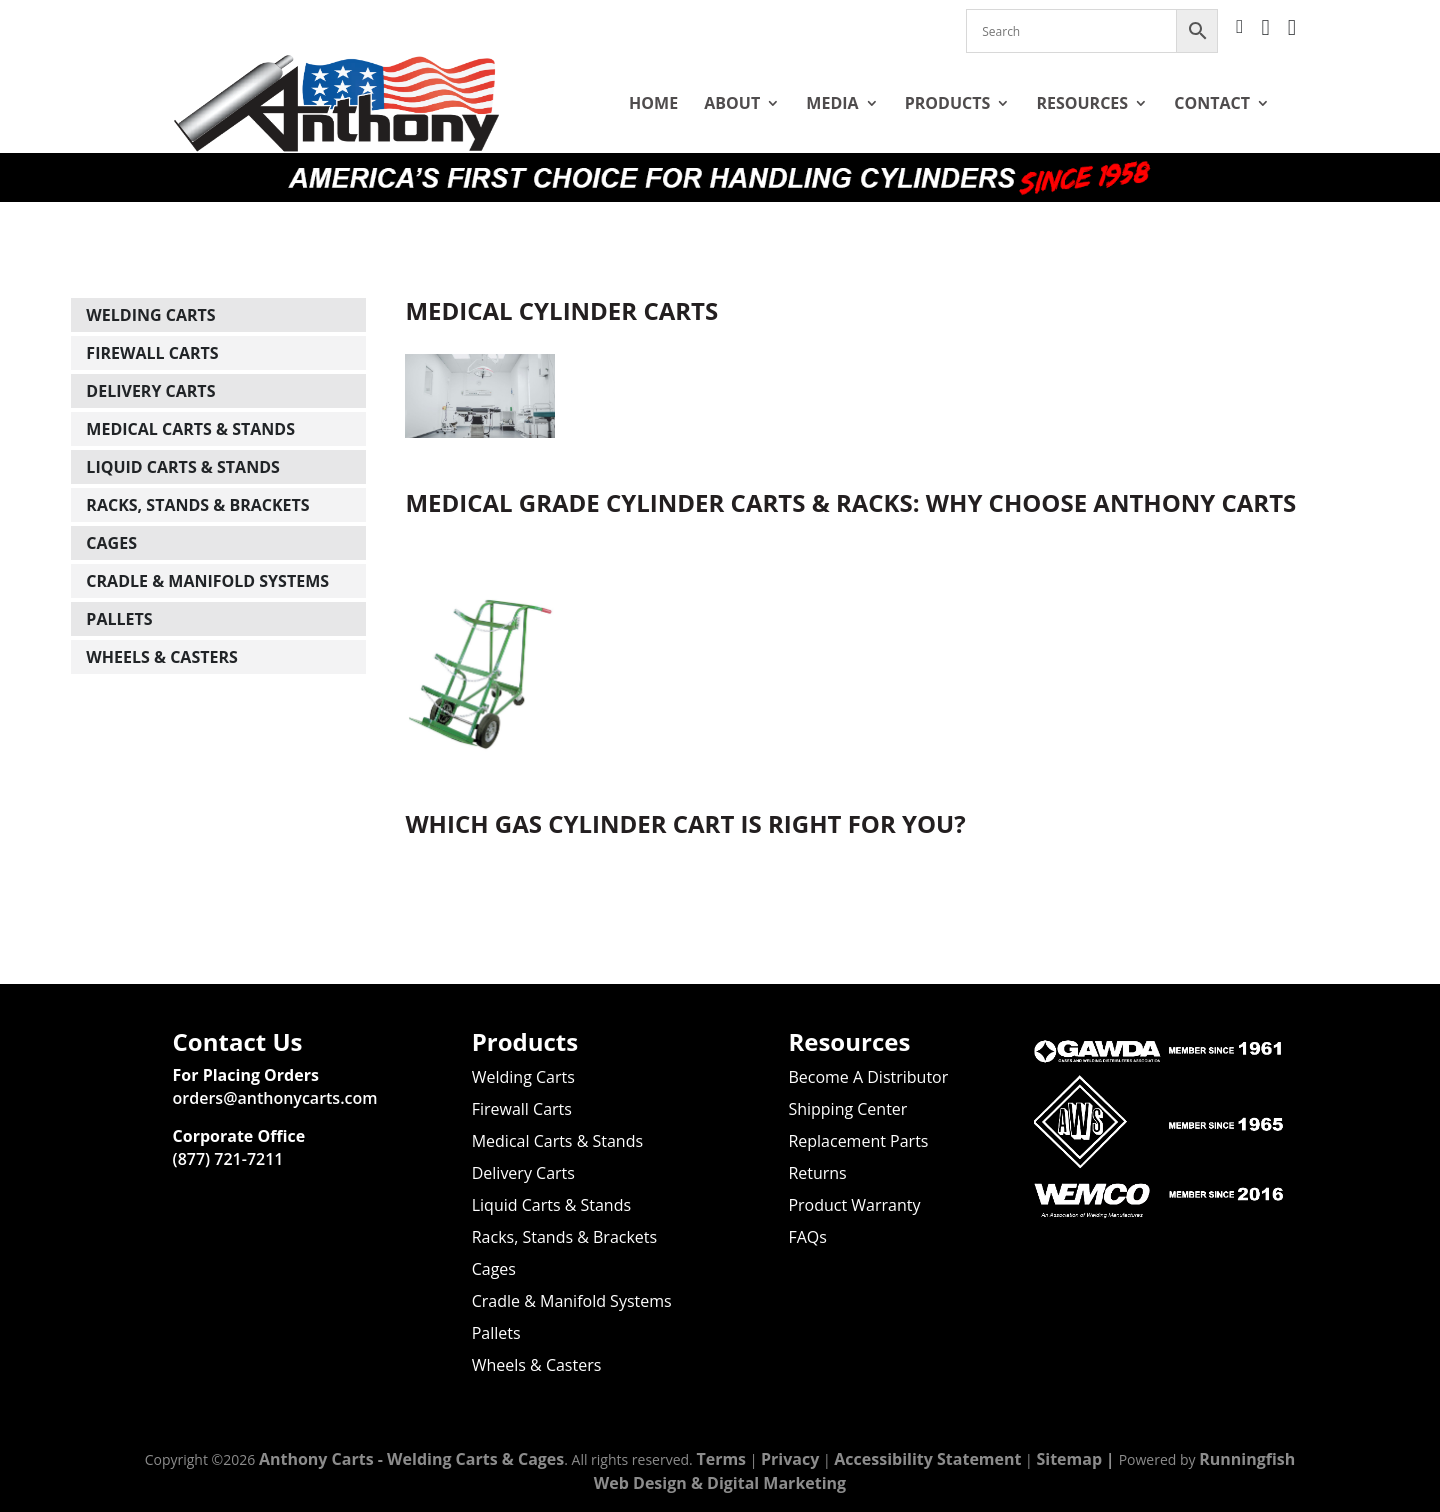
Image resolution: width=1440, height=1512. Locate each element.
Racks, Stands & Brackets (197, 481)
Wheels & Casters (161, 633)
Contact (1212, 103)
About (732, 103)
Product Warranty (854, 1205)
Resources (1082, 103)
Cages (111, 519)
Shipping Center (847, 1109)
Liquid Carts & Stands (182, 443)
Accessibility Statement (927, 1459)
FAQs (807, 1237)
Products (948, 103)
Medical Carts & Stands (190, 405)
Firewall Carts (152, 329)
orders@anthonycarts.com (275, 1098)
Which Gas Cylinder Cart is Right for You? (685, 799)
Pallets (119, 595)
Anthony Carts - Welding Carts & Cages (411, 1459)
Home (653, 103)
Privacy (790, 1459)
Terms (721, 1459)
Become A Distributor (868, 1077)
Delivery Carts (150, 367)
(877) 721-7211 (228, 1159)
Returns (817, 1173)
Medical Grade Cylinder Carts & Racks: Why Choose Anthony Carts (850, 478)
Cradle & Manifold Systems (207, 557)
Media (832, 103)
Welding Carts (150, 291)
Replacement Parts (858, 1141)
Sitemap (1069, 1459)
